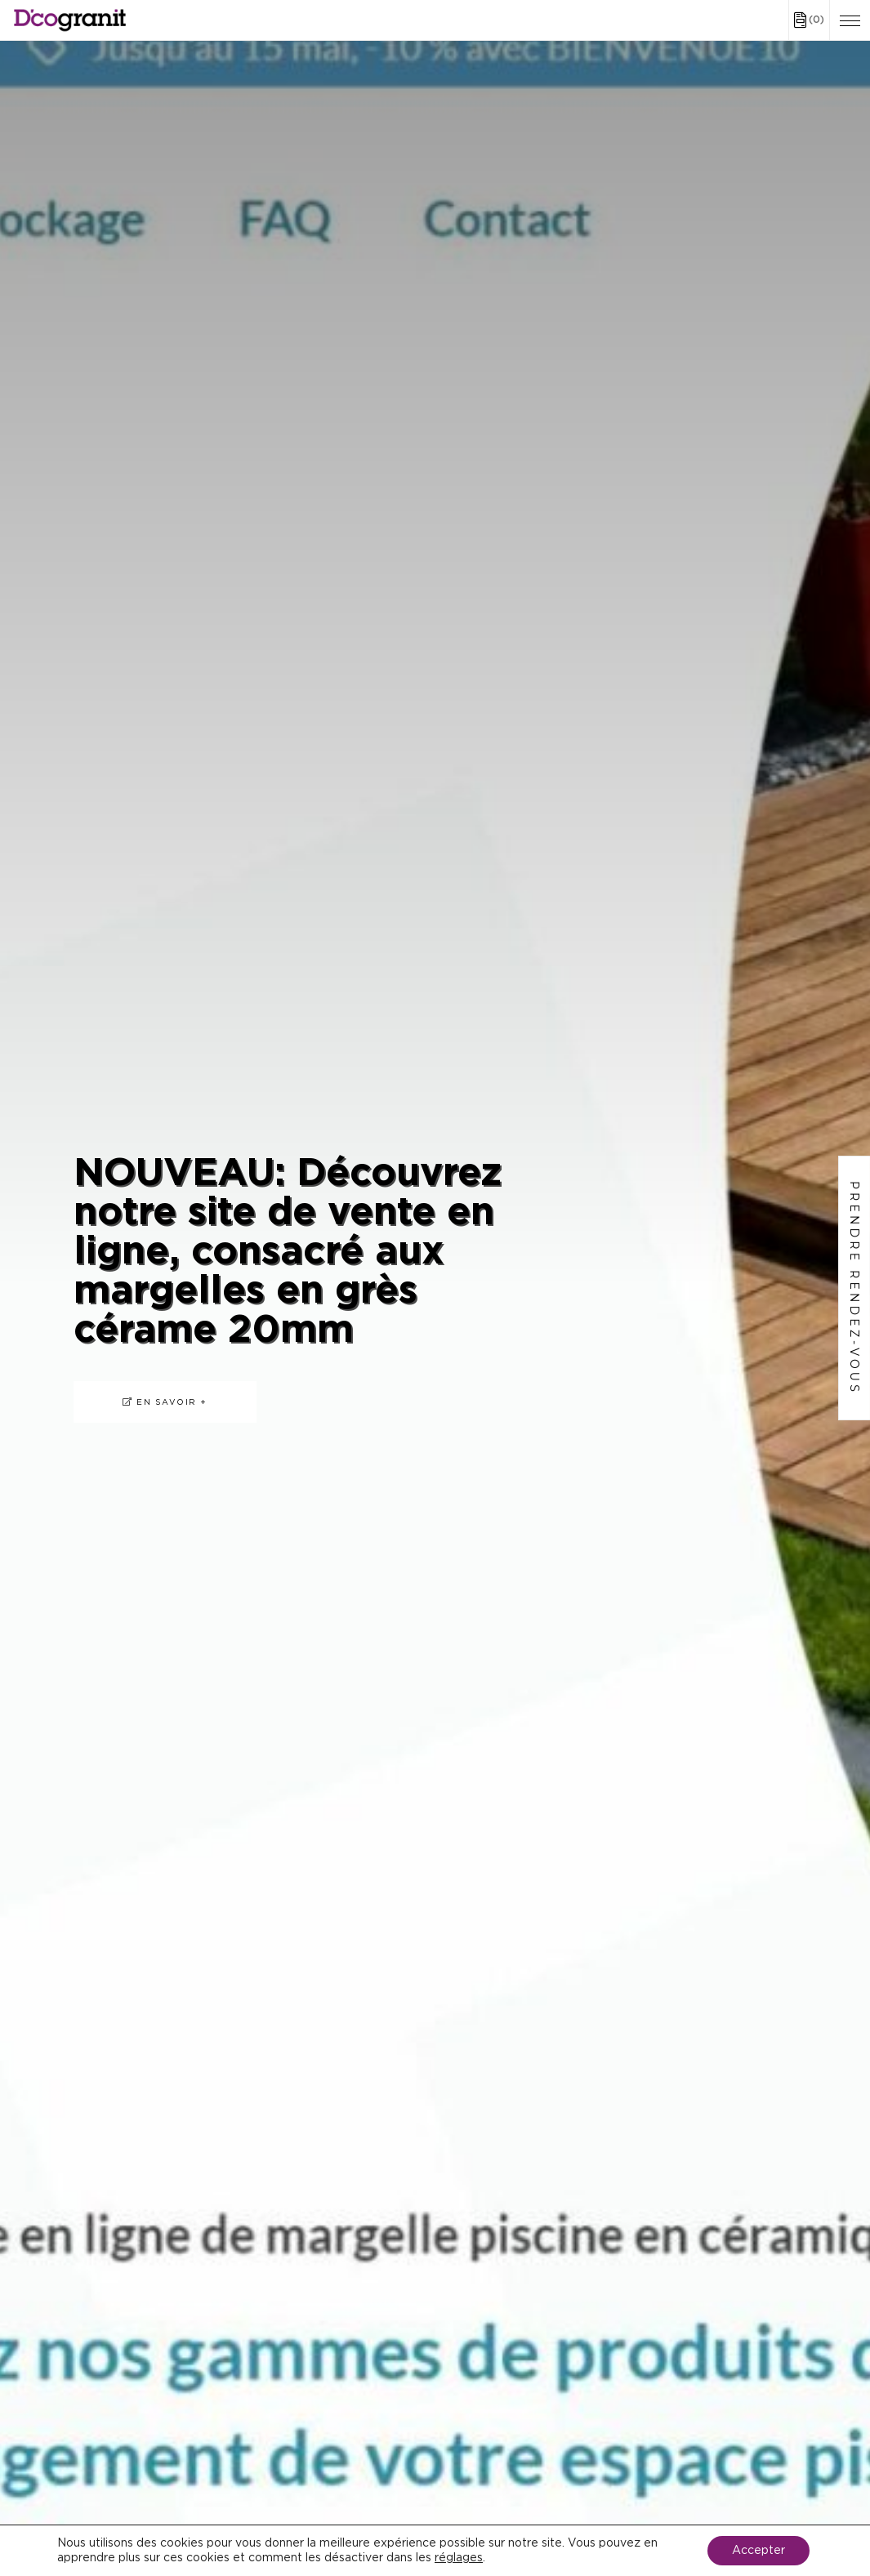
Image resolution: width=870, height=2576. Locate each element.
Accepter (758, 2550)
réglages (459, 2558)
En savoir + (165, 1401)
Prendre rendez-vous (854, 1288)
